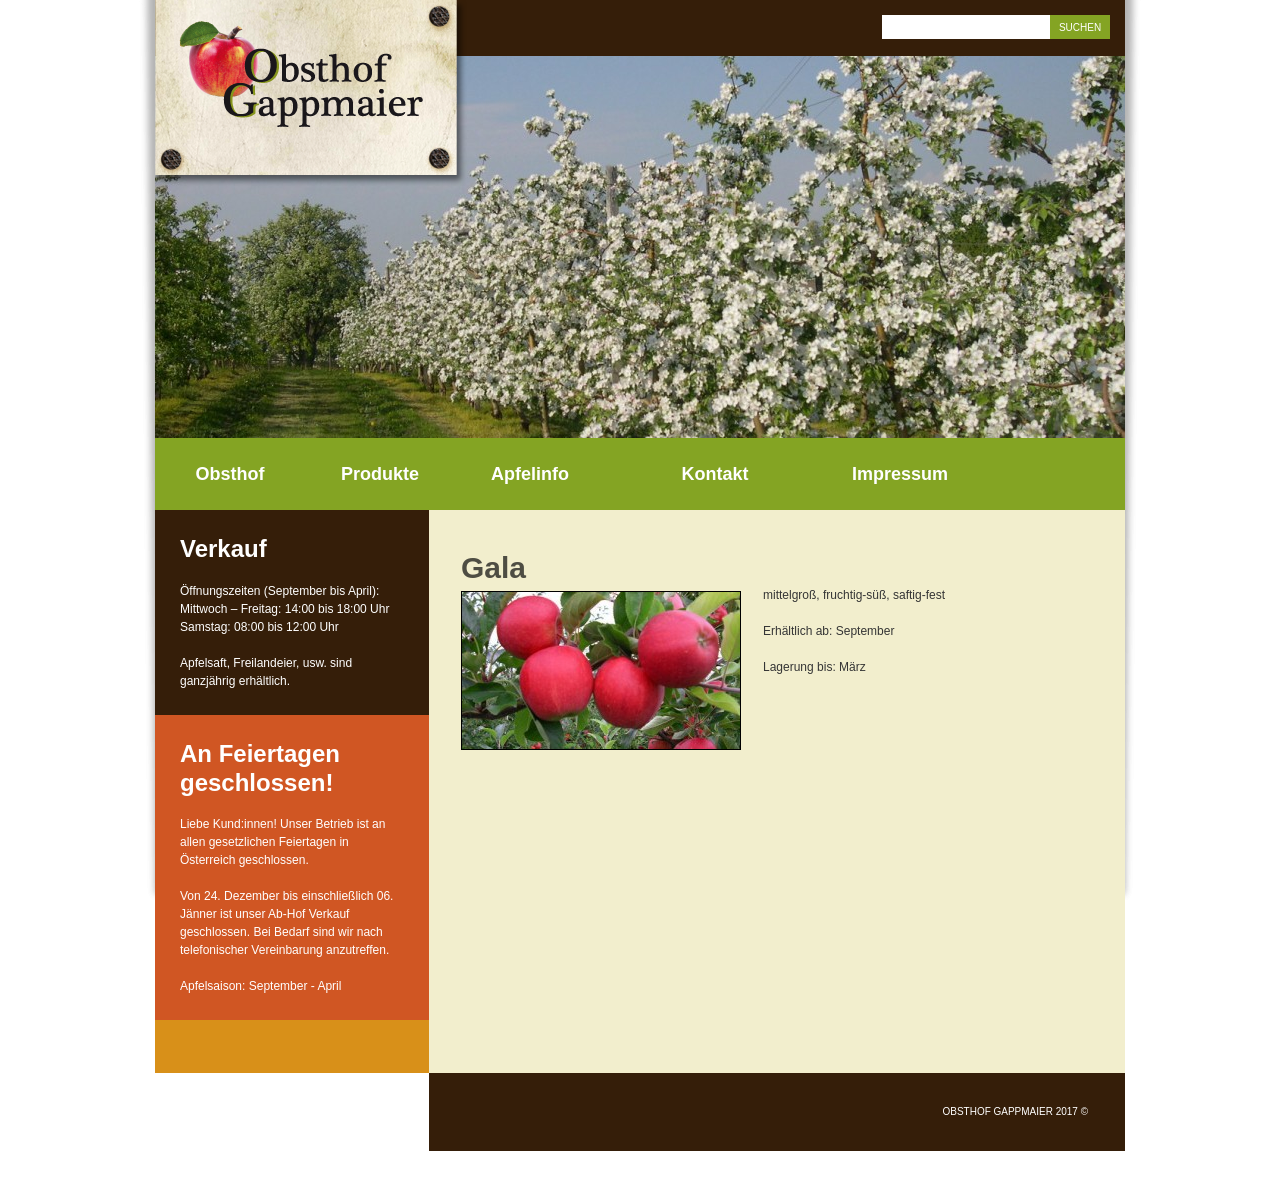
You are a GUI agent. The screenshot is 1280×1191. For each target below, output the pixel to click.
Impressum (900, 474)
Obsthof (230, 474)
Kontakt (715, 474)
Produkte (380, 474)
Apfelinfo (530, 474)
